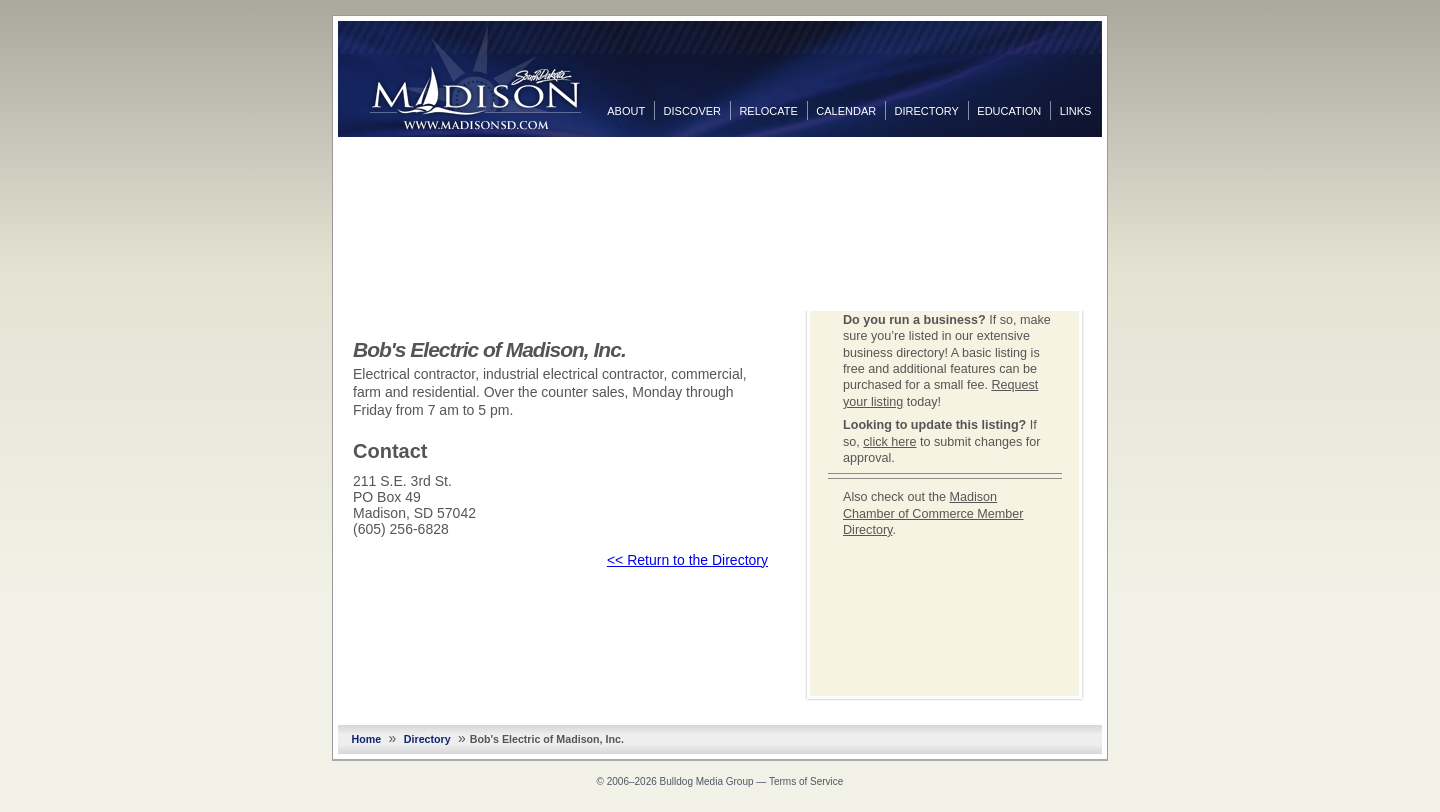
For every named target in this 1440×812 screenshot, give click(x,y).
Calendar (846, 111)
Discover (692, 111)
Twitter (1122, 189)
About (626, 111)
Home (367, 739)
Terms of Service (806, 781)
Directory (927, 111)
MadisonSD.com (475, 78)
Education (1009, 111)
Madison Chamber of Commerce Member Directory (933, 513)
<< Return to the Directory (687, 560)
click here (889, 442)
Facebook (1122, 157)
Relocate (768, 111)
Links (1076, 111)
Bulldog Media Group (707, 781)
